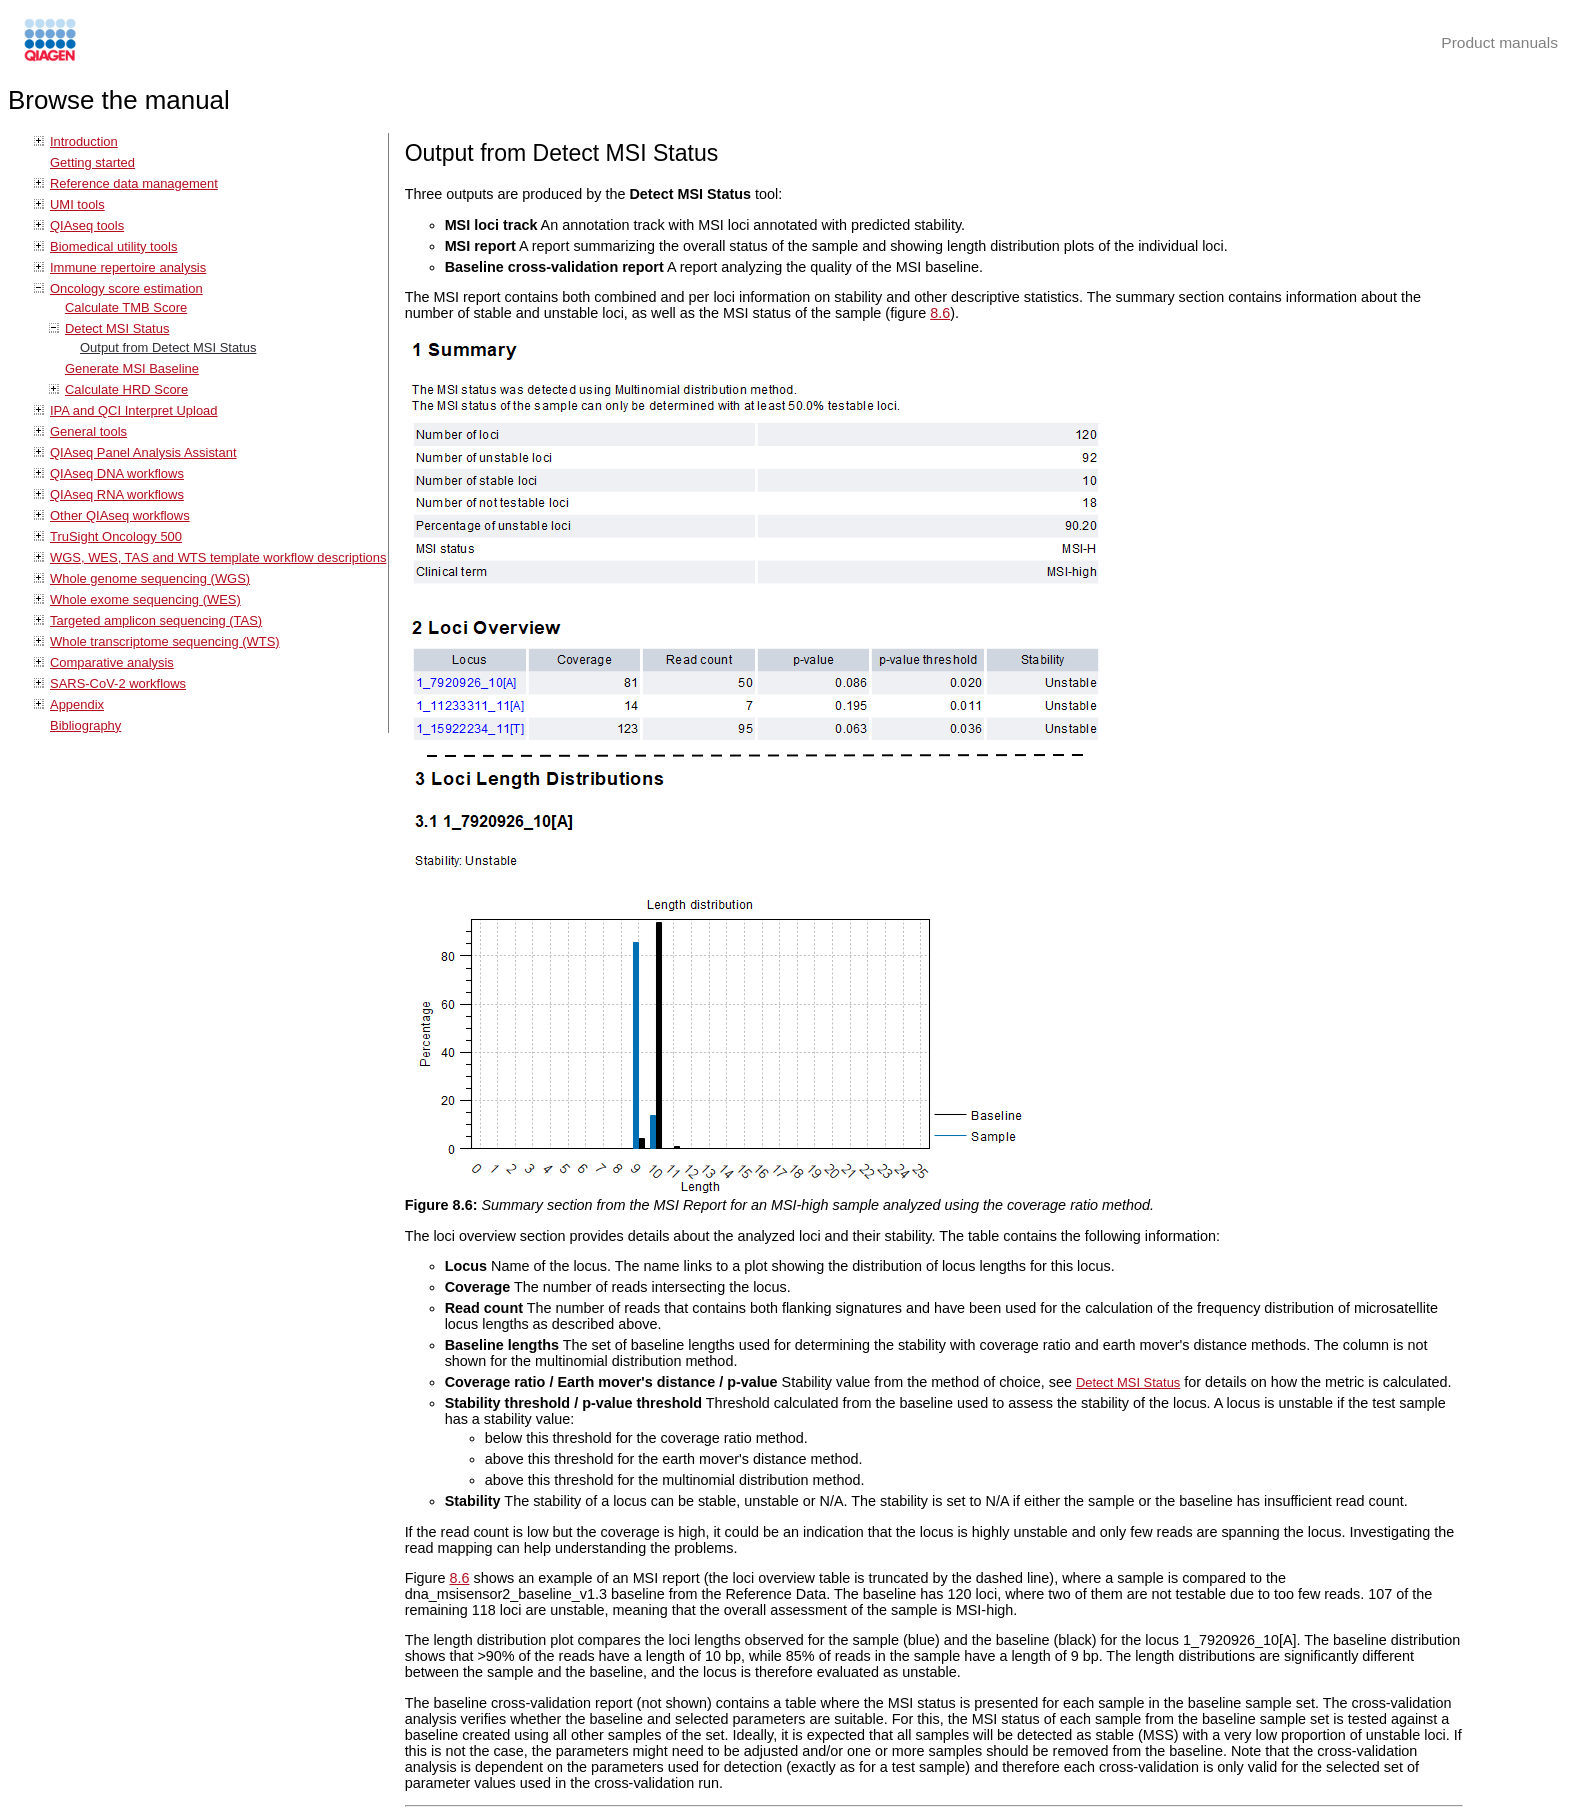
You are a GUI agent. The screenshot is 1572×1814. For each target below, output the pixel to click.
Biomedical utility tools (113, 246)
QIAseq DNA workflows (117, 473)
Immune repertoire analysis (128, 267)
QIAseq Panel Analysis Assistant (143, 452)
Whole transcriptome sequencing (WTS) (165, 641)
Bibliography (85, 725)
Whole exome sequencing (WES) (145, 599)
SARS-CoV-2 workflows (118, 683)
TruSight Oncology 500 (116, 536)
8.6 (940, 313)
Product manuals (1499, 42)
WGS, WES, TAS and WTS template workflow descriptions (218, 557)
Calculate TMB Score (126, 307)
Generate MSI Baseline (132, 368)
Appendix (77, 704)
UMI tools (77, 204)
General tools (88, 431)
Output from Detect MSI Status (168, 347)
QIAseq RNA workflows (117, 494)
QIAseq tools (87, 225)
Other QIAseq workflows (120, 515)
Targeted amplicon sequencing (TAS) (156, 620)
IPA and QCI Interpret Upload (134, 410)
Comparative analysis (112, 662)
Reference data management (134, 183)
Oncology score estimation (126, 288)
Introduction (84, 141)
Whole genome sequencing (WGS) (150, 578)
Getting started (92, 162)
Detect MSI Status (117, 328)
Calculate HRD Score (126, 389)
